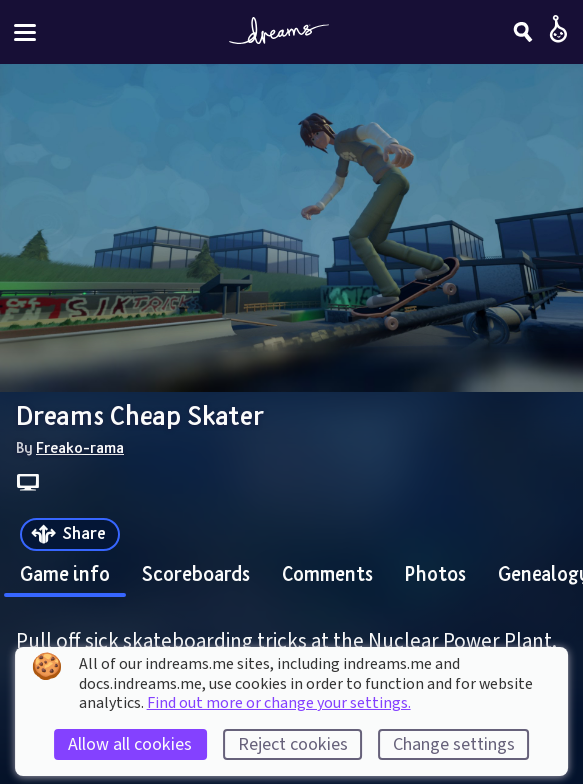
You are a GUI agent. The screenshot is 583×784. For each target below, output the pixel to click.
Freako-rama (80, 447)
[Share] (70, 534)
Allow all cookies (130, 744)
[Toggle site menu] (25, 32)
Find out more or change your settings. (279, 703)
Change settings (454, 744)
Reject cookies (293, 744)
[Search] (523, 32)
